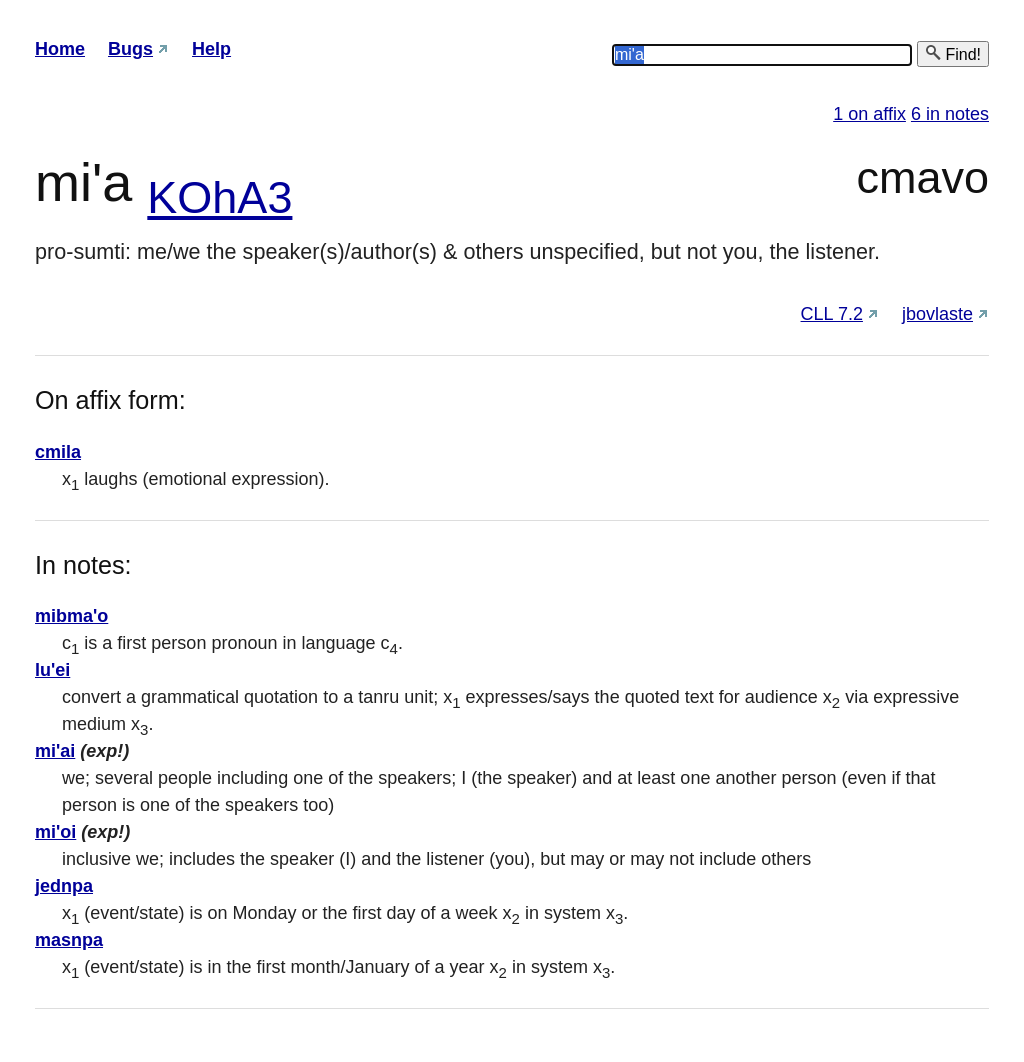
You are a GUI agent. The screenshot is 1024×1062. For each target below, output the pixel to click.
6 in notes (950, 114)
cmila (58, 452)
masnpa (69, 940)
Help (211, 49)
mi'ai (55, 751)
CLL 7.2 (832, 314)
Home (60, 49)
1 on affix (869, 114)
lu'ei (52, 670)
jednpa (64, 886)
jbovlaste (937, 314)
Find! (953, 53)
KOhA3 (219, 197)
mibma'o (71, 616)
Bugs (130, 49)
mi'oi (55, 832)
